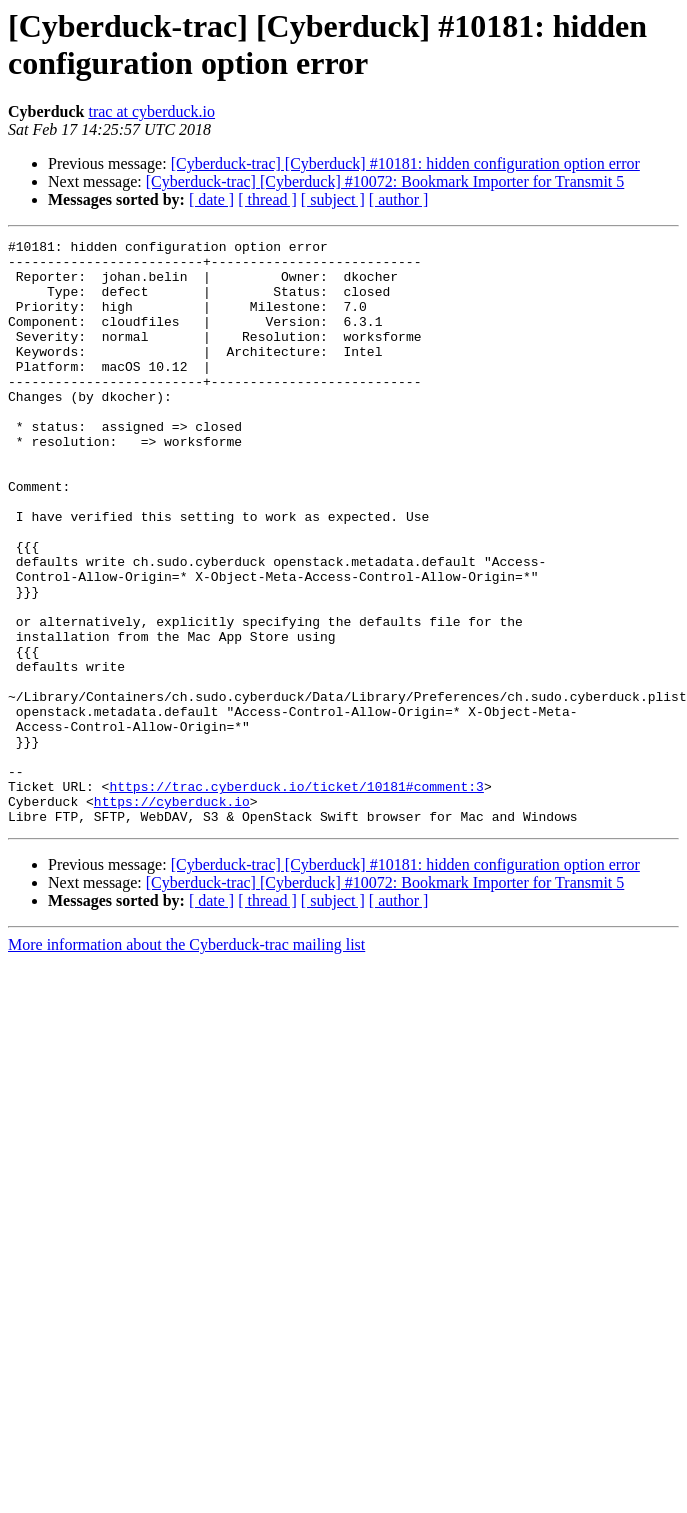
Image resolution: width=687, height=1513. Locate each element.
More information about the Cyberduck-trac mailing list (186, 1061)
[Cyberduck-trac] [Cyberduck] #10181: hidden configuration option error (405, 163)
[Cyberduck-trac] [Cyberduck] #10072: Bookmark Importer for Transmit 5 (385, 181)
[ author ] (399, 199)
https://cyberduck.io (172, 915)
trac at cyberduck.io (151, 111)
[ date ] (211, 199)
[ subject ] (333, 199)
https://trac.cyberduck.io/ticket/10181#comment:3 (296, 897)
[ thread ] (267, 199)
